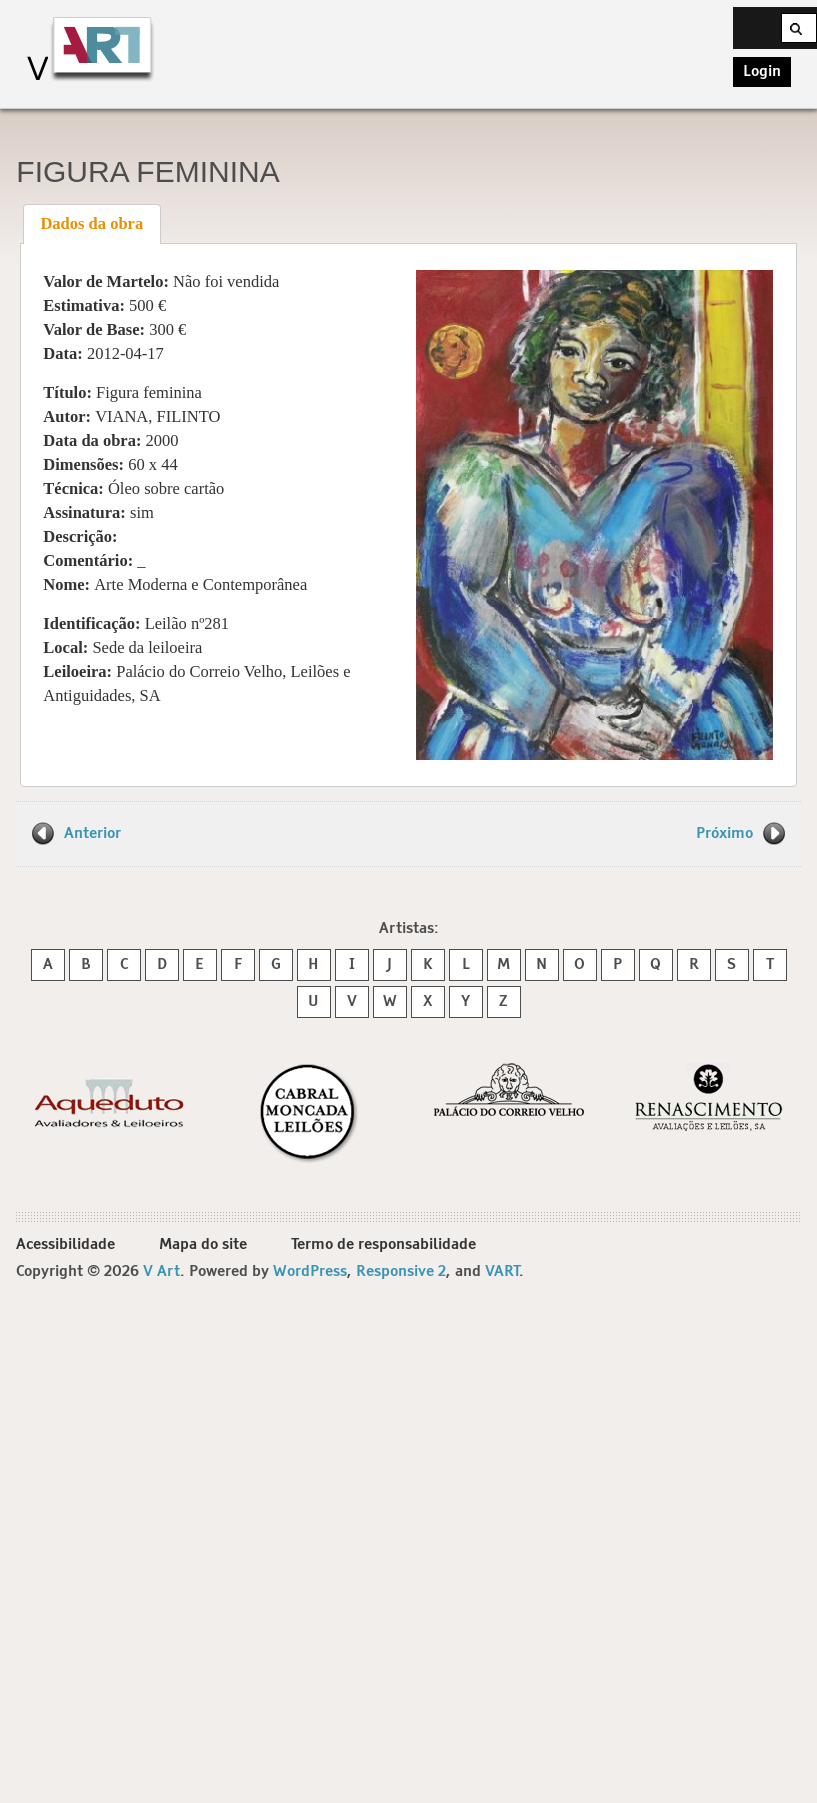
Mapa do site (203, 1244)
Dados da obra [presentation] (91, 223)
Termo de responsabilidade (383, 1244)
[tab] (92, 224)
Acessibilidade (65, 1244)
